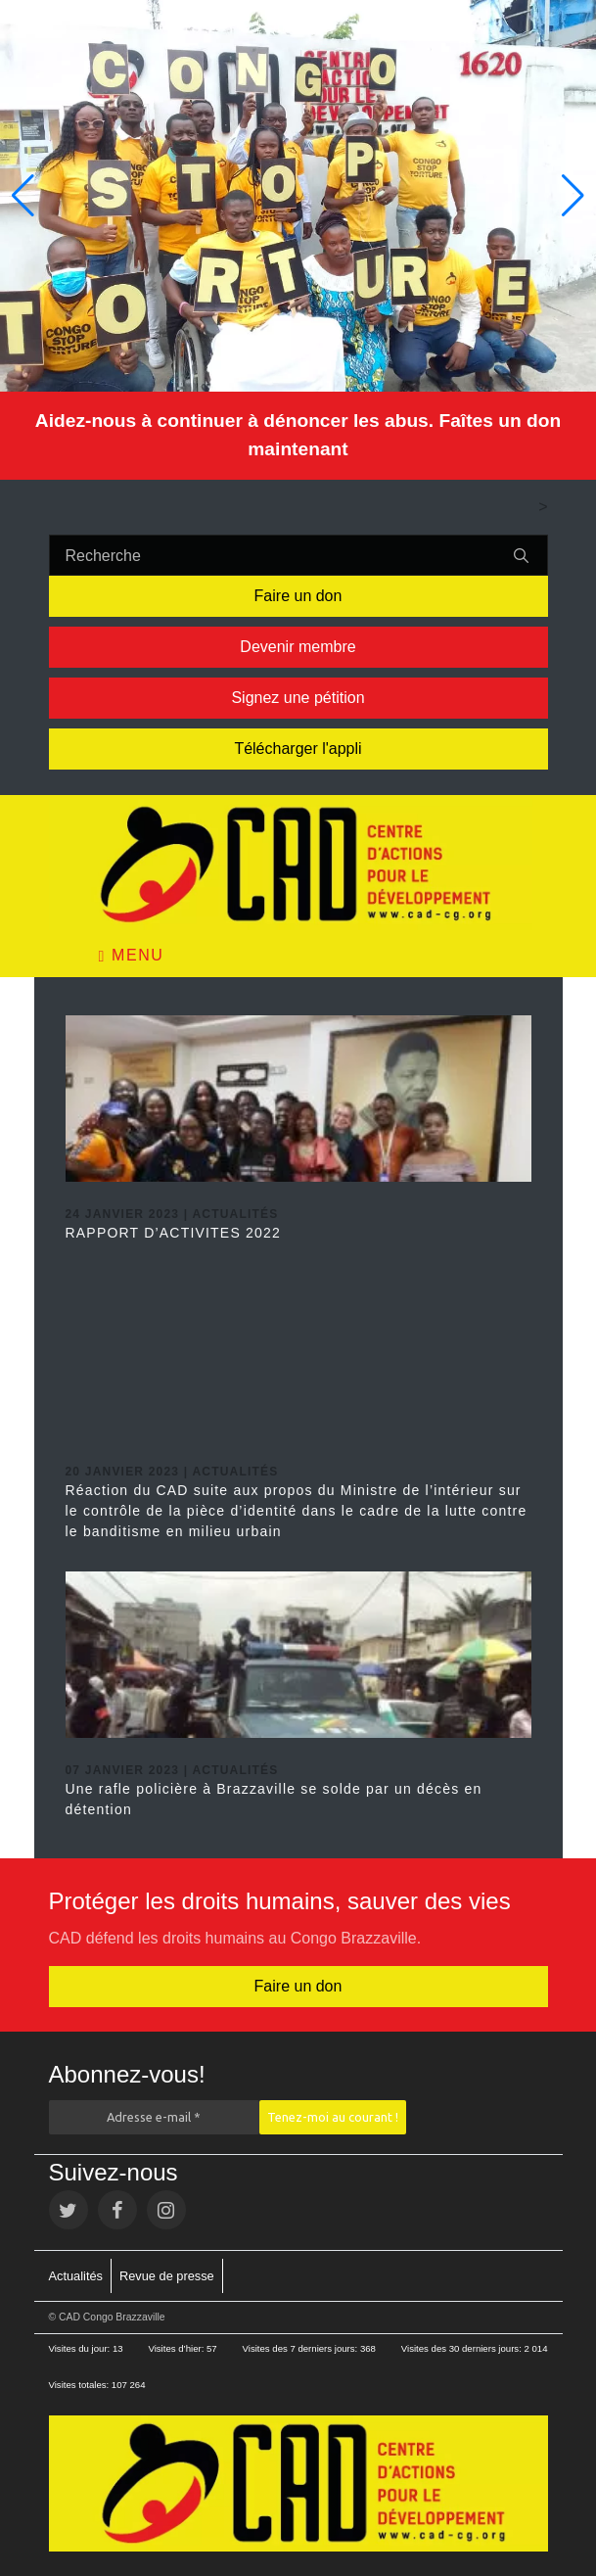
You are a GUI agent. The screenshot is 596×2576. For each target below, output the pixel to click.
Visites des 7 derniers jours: (301, 2348)
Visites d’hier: (177, 2348)
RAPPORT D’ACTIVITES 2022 (173, 1233)
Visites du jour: (81, 2348)
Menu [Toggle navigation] (131, 955)
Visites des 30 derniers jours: (463, 2348)
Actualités (76, 2276)
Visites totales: (80, 2384)
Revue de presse (166, 2276)
